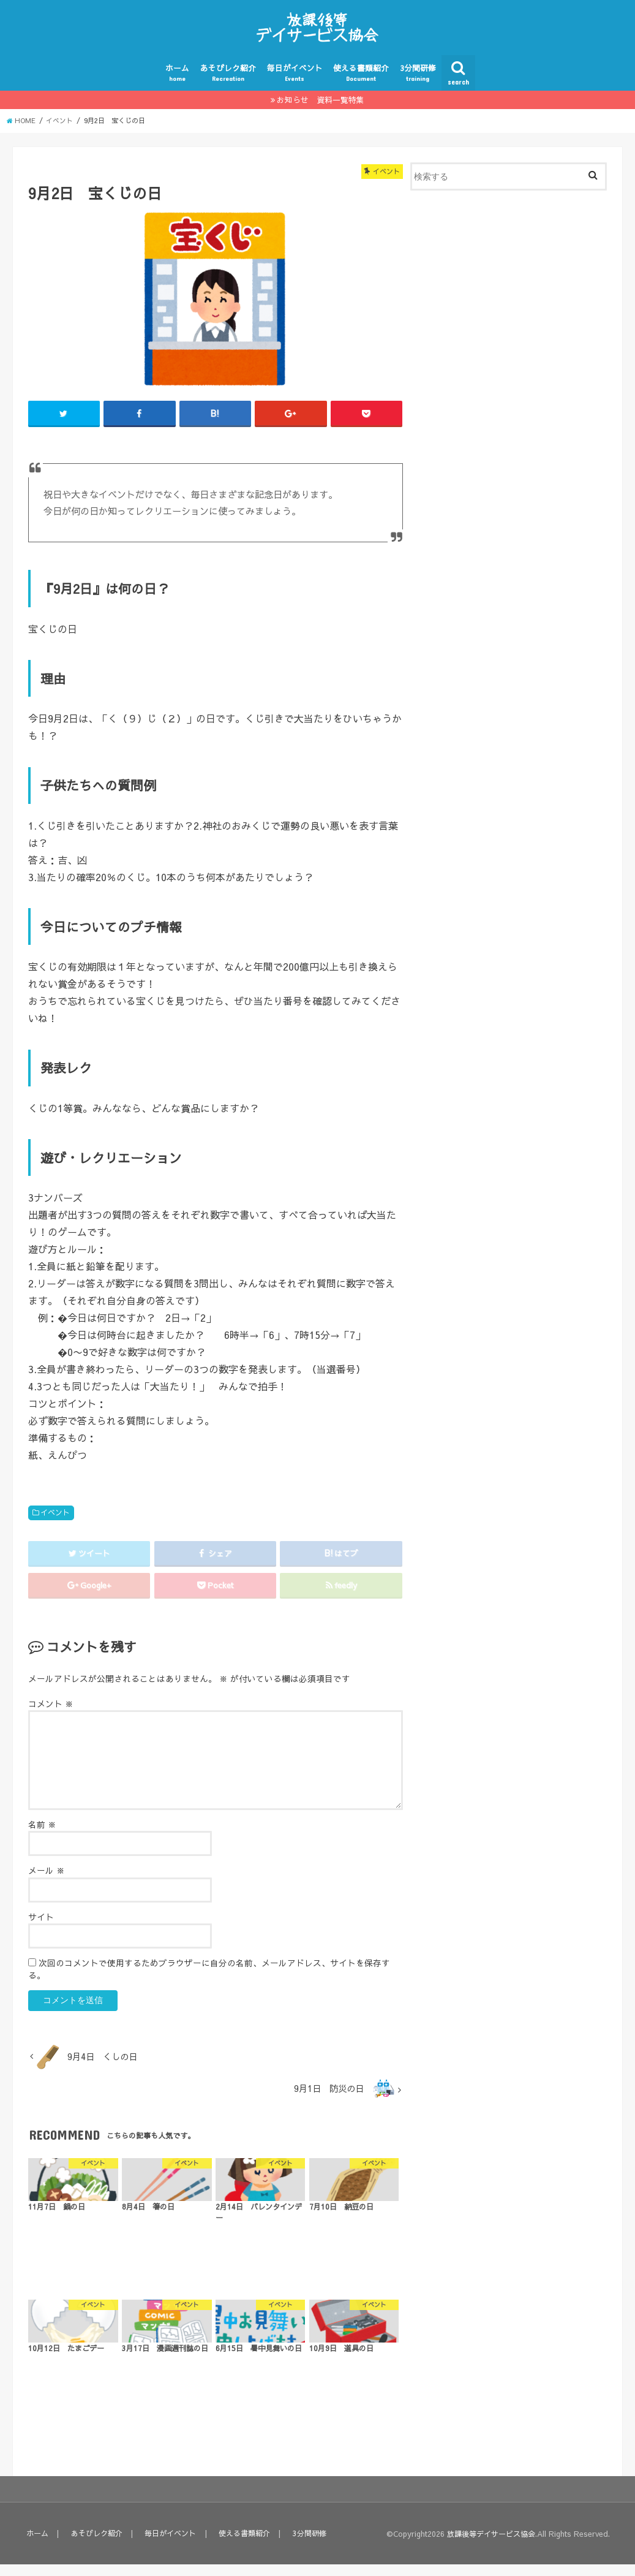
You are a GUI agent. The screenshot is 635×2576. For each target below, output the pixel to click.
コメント (50, 1715)
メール (46, 1882)
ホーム (177, 83)
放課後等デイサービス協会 (487, 2545)
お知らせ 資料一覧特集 (320, 110)
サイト (41, 1928)
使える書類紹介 (361, 83)
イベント (55, 1523)
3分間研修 (418, 83)
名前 (42, 1835)
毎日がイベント (295, 83)
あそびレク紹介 (228, 83)
